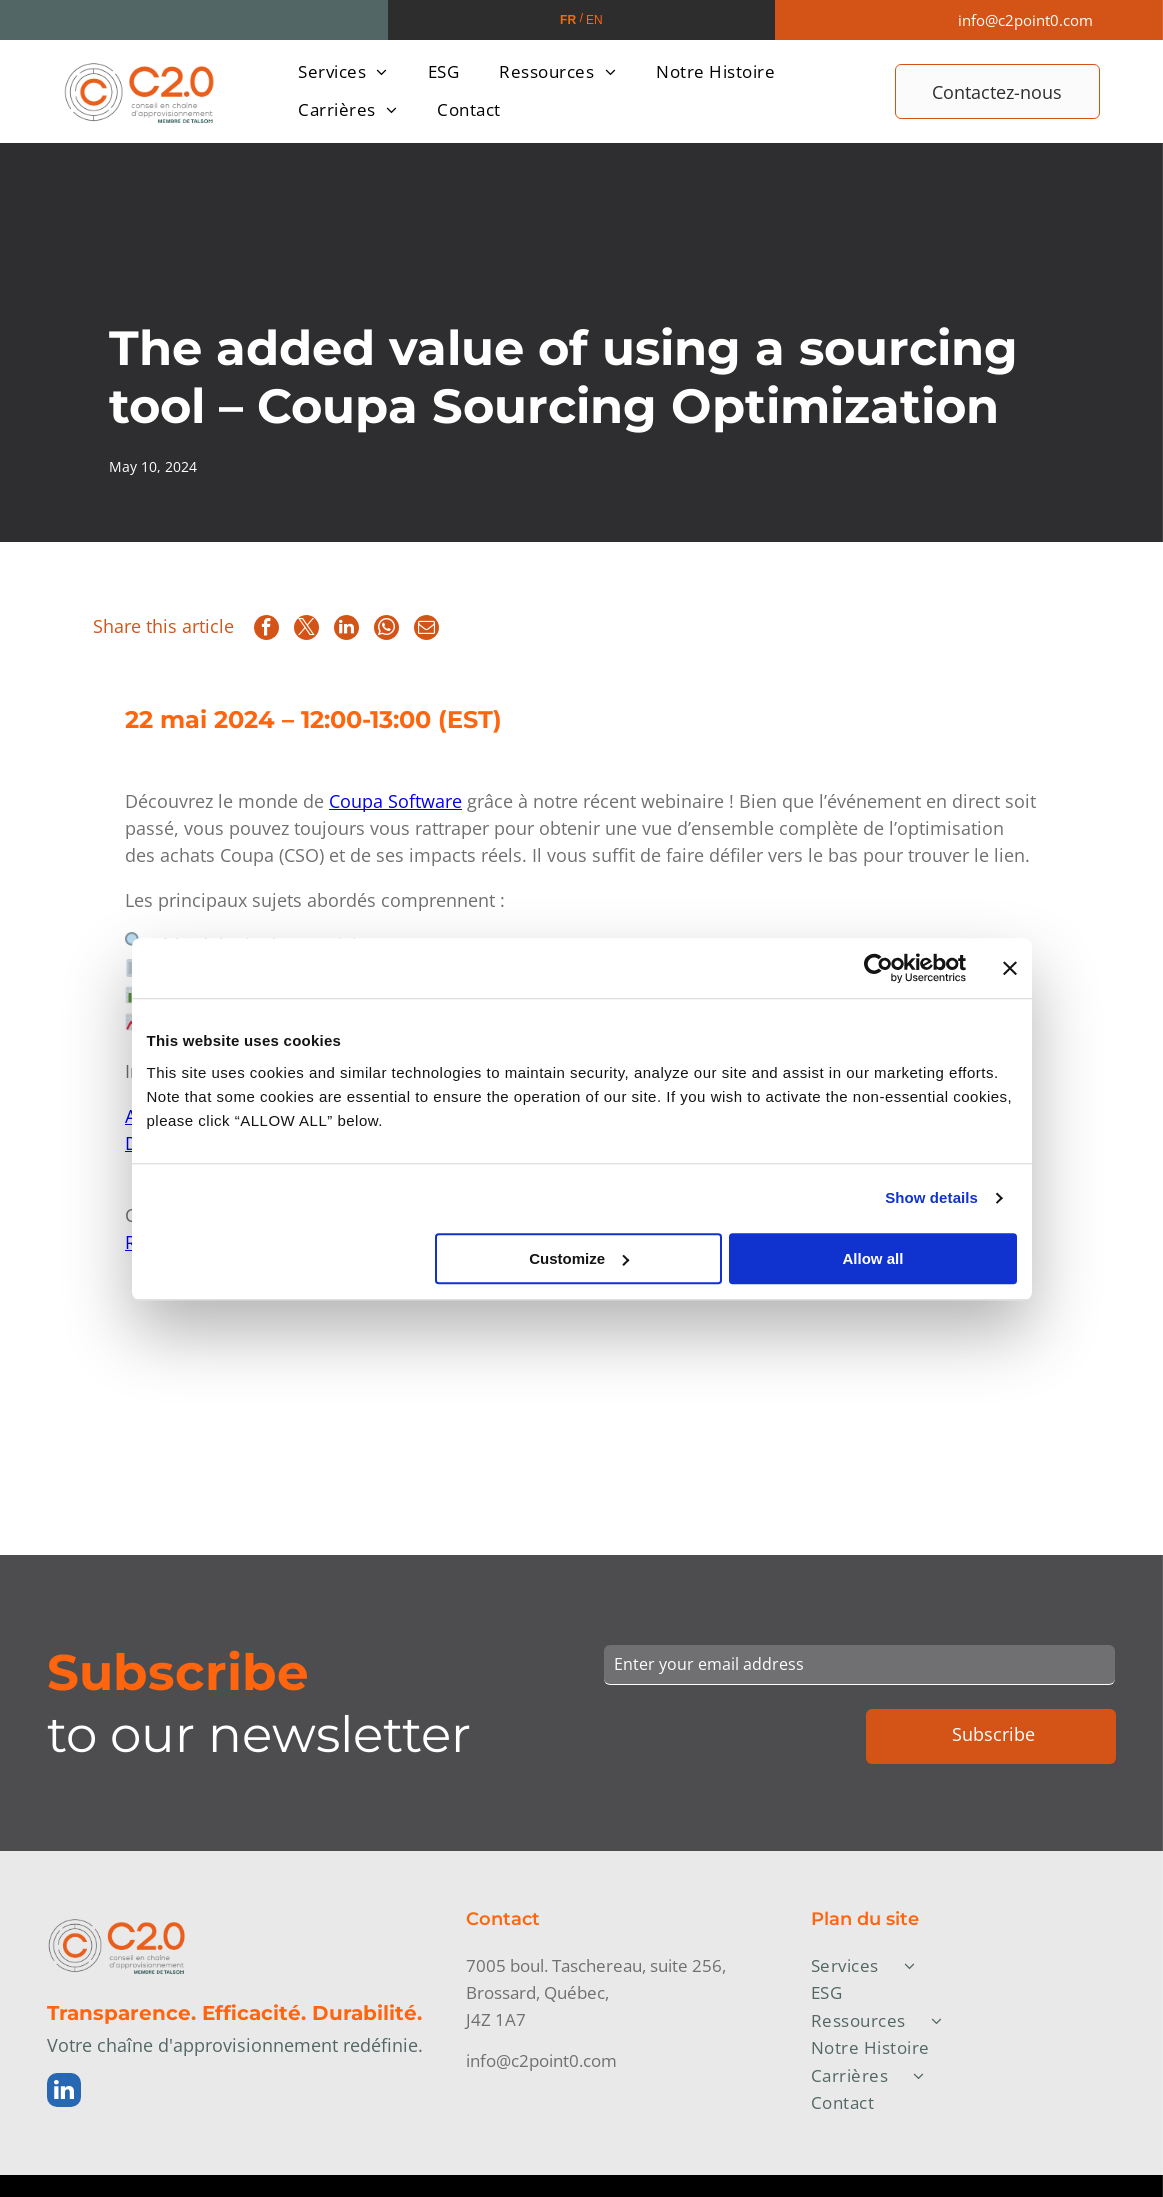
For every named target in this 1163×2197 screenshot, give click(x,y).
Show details (931, 1198)
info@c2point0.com (1025, 20)
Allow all (873, 1258)
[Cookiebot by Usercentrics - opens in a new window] (878, 969)
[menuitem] (343, 72)
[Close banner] (1010, 969)
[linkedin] (64, 2092)
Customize (579, 1258)
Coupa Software (395, 801)
